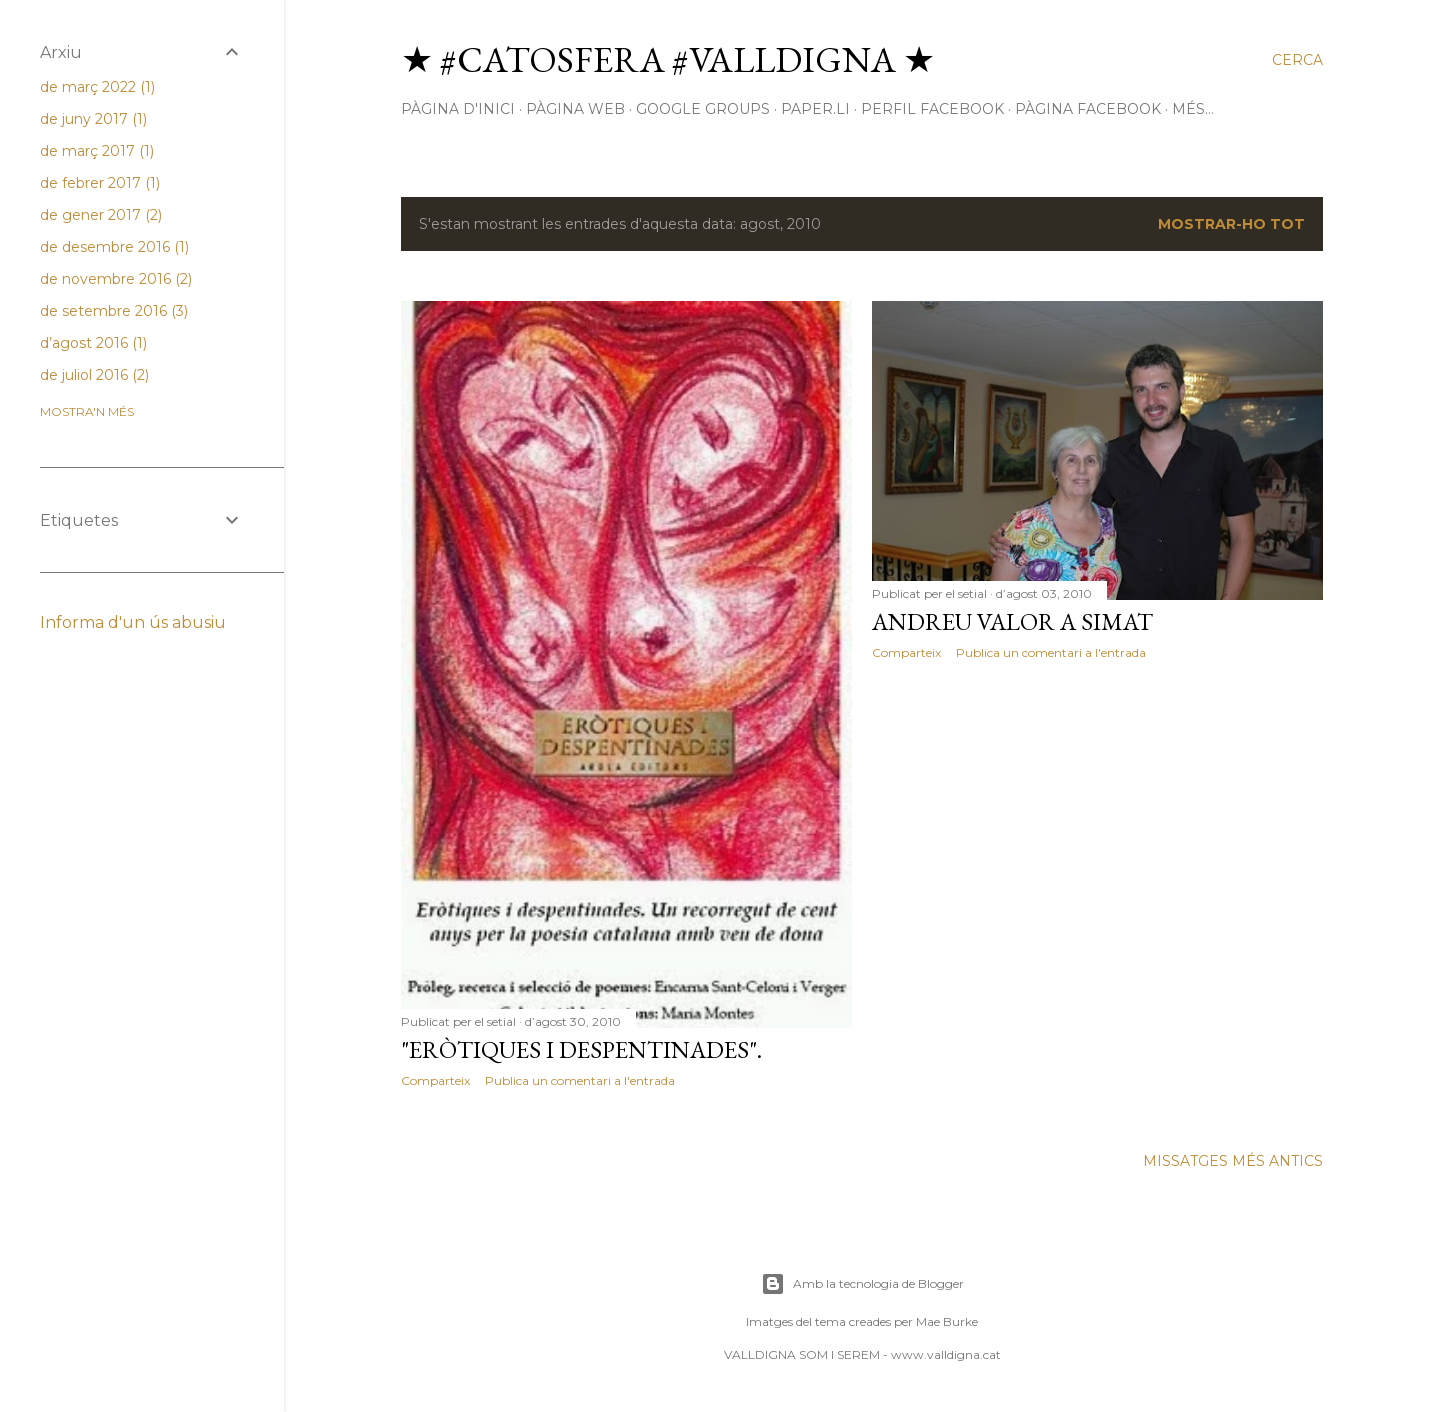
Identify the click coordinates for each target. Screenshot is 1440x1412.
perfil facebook (932, 109)
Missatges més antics (1233, 1161)
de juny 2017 (93, 119)
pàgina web (575, 109)
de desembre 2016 (114, 247)
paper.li (815, 109)
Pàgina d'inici (458, 109)
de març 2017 (97, 151)
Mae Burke (947, 1321)
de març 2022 (97, 87)
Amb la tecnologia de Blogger (862, 1284)
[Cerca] (1297, 60)
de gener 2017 (101, 215)
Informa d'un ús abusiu (133, 622)
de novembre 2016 (116, 279)
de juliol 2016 (94, 375)
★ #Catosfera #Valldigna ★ (668, 59)
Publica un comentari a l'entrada (580, 1080)
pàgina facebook (1088, 109)
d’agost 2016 (93, 343)
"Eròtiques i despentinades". (581, 1049)
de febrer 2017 (100, 183)
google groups (703, 109)
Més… (1193, 109)
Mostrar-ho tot (1231, 224)
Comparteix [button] (435, 1080)
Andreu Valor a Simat (1012, 621)
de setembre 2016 (114, 311)
